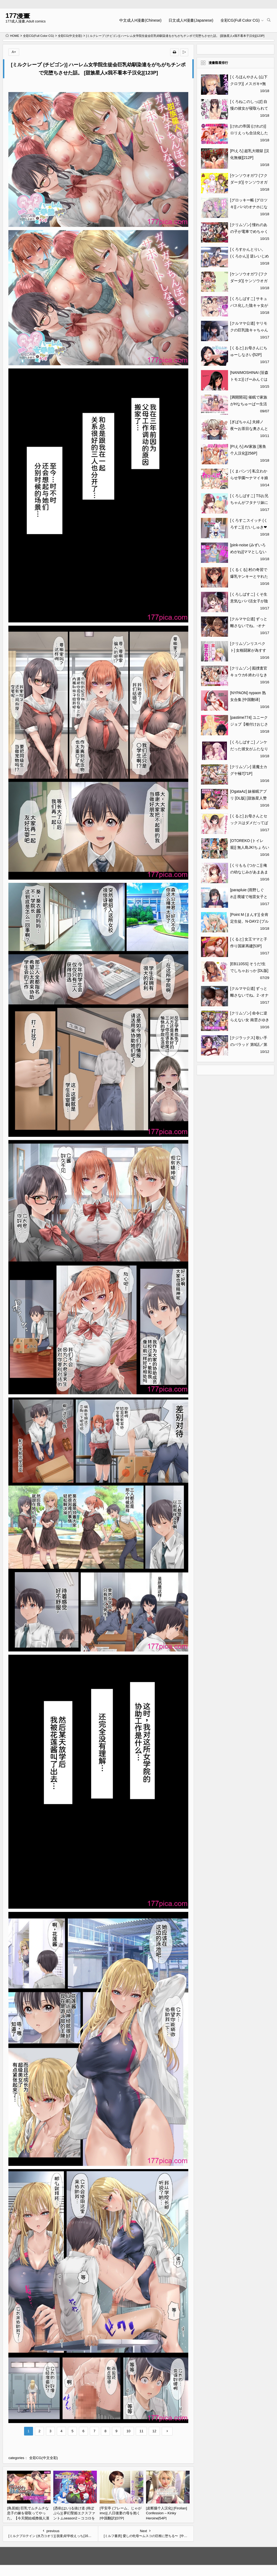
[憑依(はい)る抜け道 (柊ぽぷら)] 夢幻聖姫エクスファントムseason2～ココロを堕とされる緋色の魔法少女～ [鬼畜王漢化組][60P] (74, 2518)
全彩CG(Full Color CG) (240, 20)
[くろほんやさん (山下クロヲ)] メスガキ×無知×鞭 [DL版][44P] (249, 84)
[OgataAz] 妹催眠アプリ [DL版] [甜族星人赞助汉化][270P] (248, 798)
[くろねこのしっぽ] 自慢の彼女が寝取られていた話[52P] (249, 108)
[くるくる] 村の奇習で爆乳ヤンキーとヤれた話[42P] (249, 576)
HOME (12, 35)
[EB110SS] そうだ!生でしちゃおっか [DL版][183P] (249, 971)
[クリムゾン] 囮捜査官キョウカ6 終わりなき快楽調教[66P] (249, 675)
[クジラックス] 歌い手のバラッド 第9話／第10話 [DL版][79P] (249, 1044)
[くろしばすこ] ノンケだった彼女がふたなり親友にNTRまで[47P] (249, 749)
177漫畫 (17, 15)
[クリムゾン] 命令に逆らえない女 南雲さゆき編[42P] (249, 1020)
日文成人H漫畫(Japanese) (191, 20)
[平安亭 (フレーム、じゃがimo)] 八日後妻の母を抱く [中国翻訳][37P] (120, 2513)
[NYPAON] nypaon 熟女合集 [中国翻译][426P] (248, 700)
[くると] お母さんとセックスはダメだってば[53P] (249, 823)
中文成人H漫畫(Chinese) (140, 20)
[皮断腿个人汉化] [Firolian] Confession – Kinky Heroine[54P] (166, 2513)
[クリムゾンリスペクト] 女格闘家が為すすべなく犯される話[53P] (249, 650)
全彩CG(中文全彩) (70, 35)
